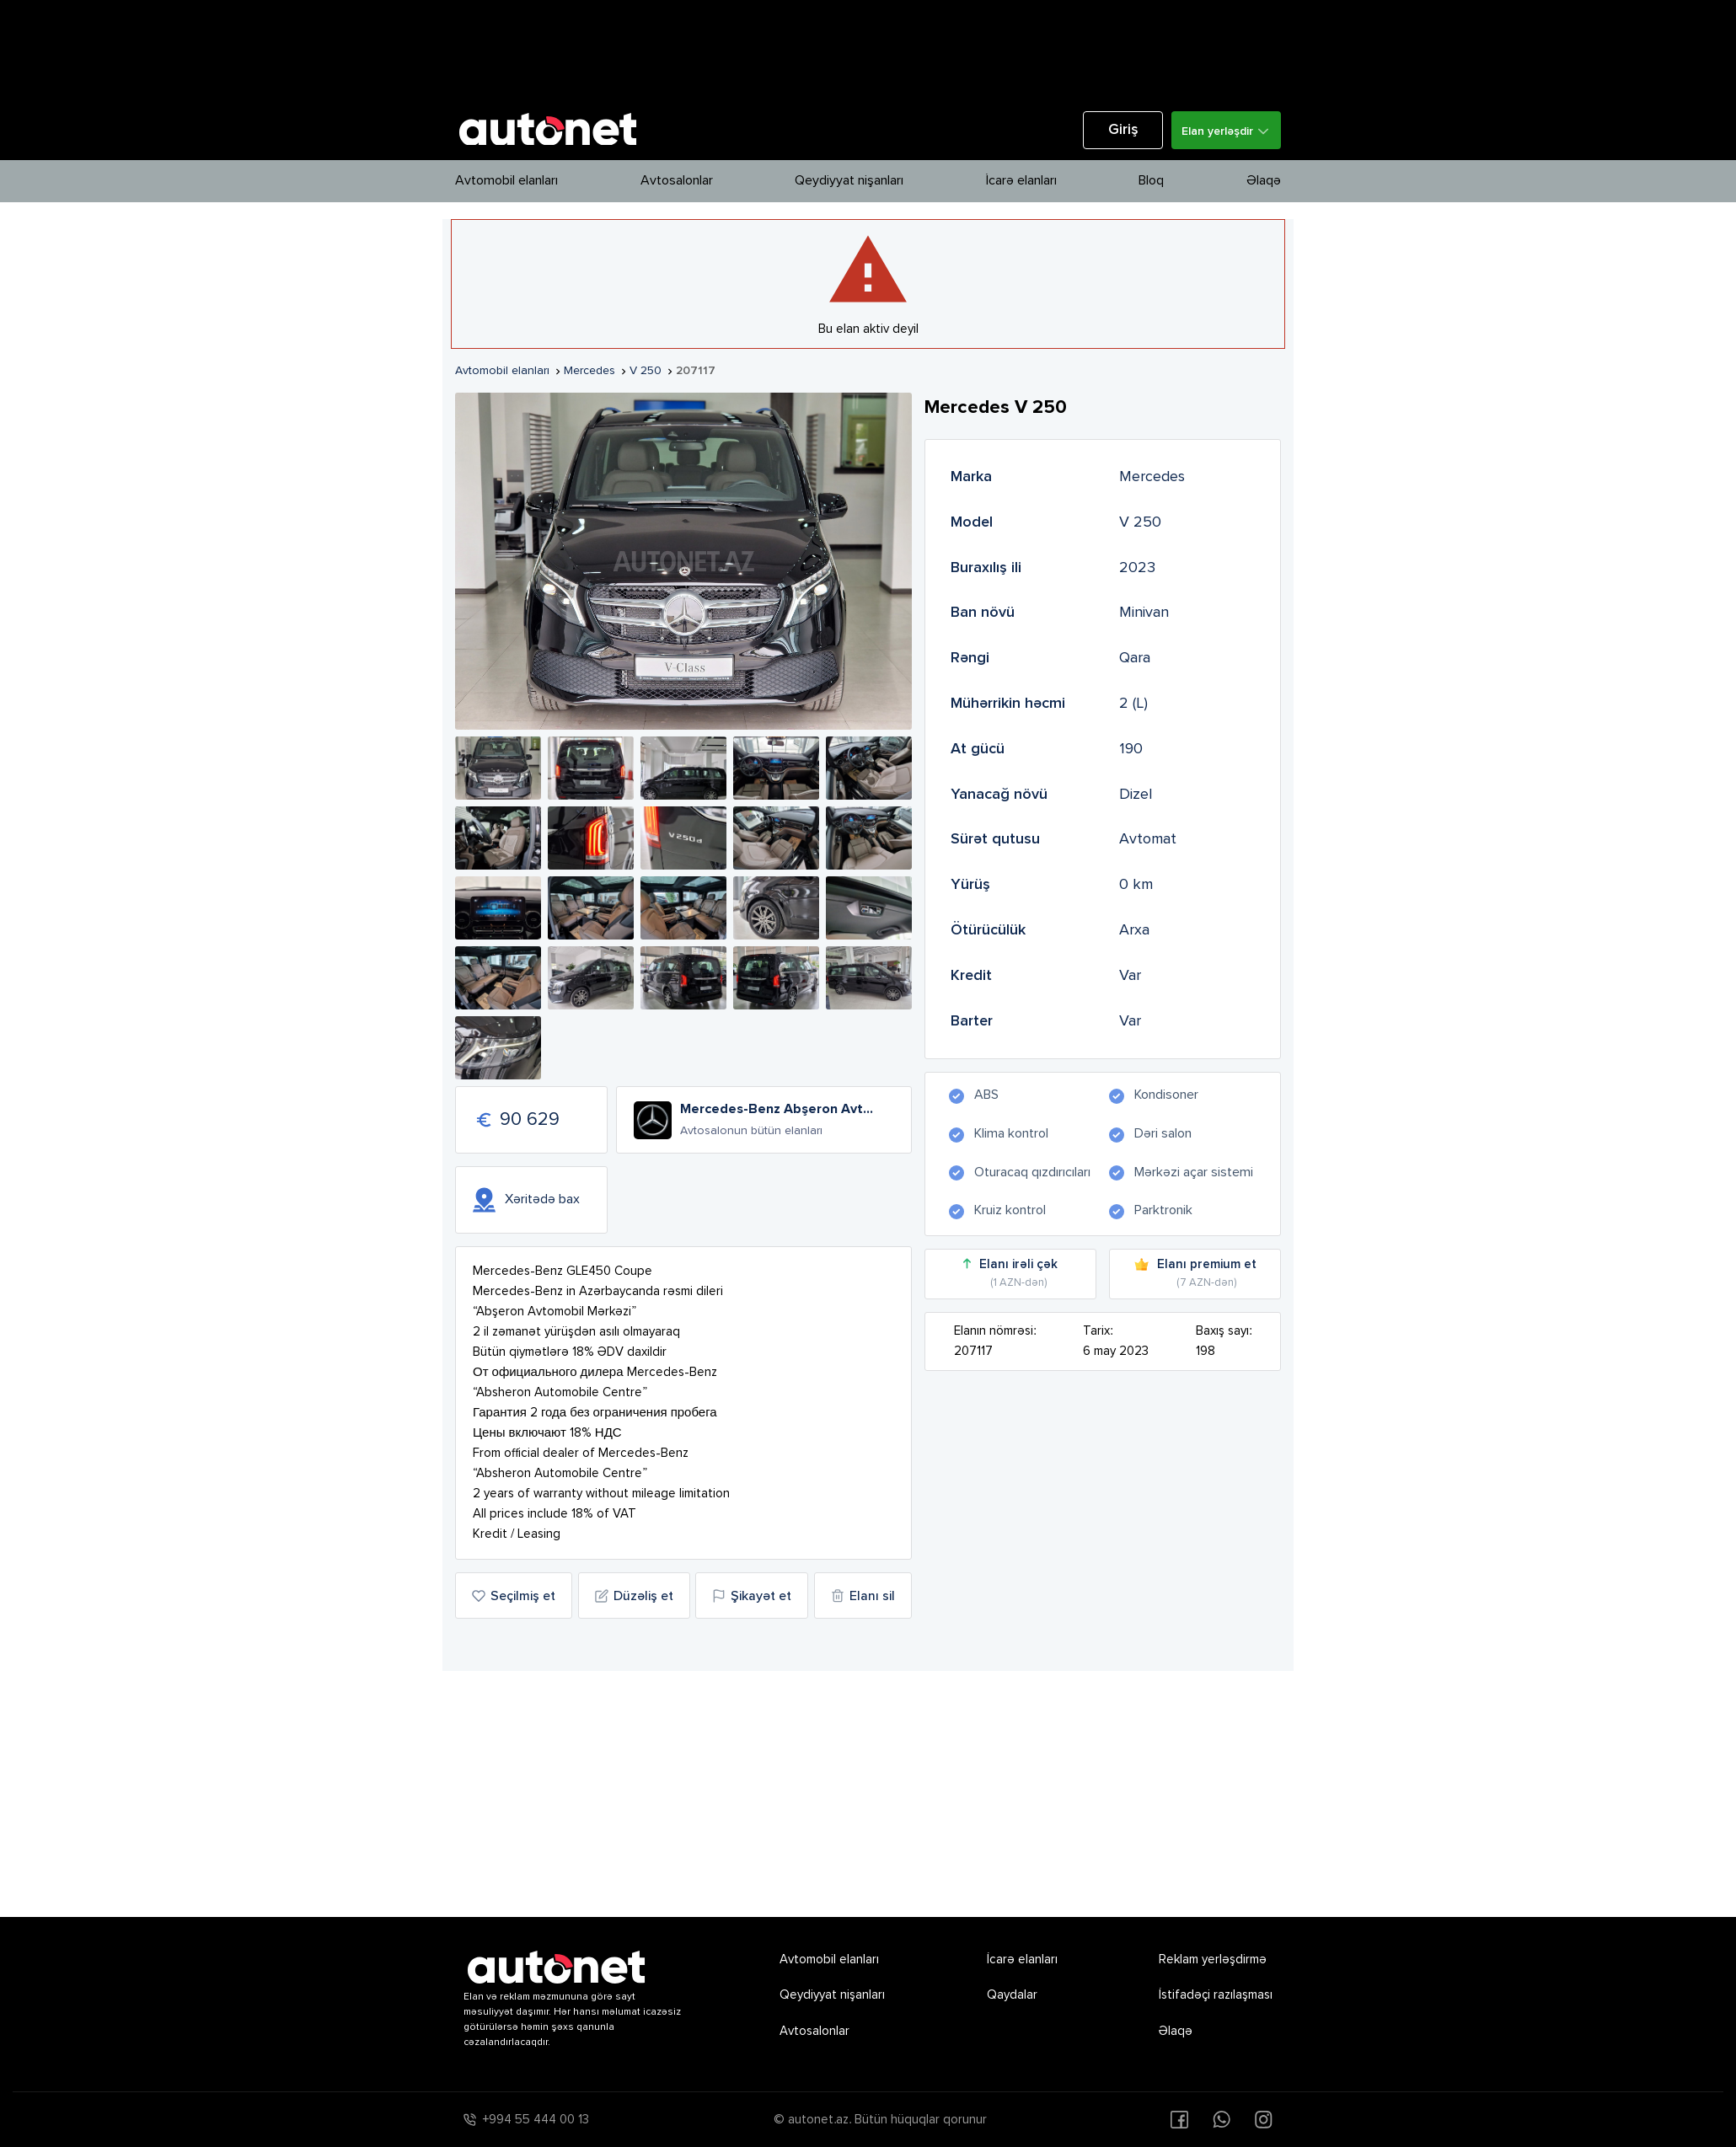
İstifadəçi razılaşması (1216, 1995)
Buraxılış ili (986, 568)
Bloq (1151, 181)
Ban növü (983, 612)
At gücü (978, 749)
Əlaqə (1263, 181)
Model (972, 522)
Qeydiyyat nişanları (849, 181)
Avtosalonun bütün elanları (751, 1131)
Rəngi (970, 658)
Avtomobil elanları (506, 181)
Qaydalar (1012, 1995)
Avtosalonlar (676, 181)
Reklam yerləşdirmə (1213, 1959)
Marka (971, 477)
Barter (972, 1021)
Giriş (1123, 130)
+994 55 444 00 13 (536, 2119)
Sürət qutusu (995, 839)
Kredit (971, 975)
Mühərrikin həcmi (1008, 703)
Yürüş (970, 884)
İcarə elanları (1021, 181)
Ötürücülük (988, 930)
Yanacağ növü (999, 794)
